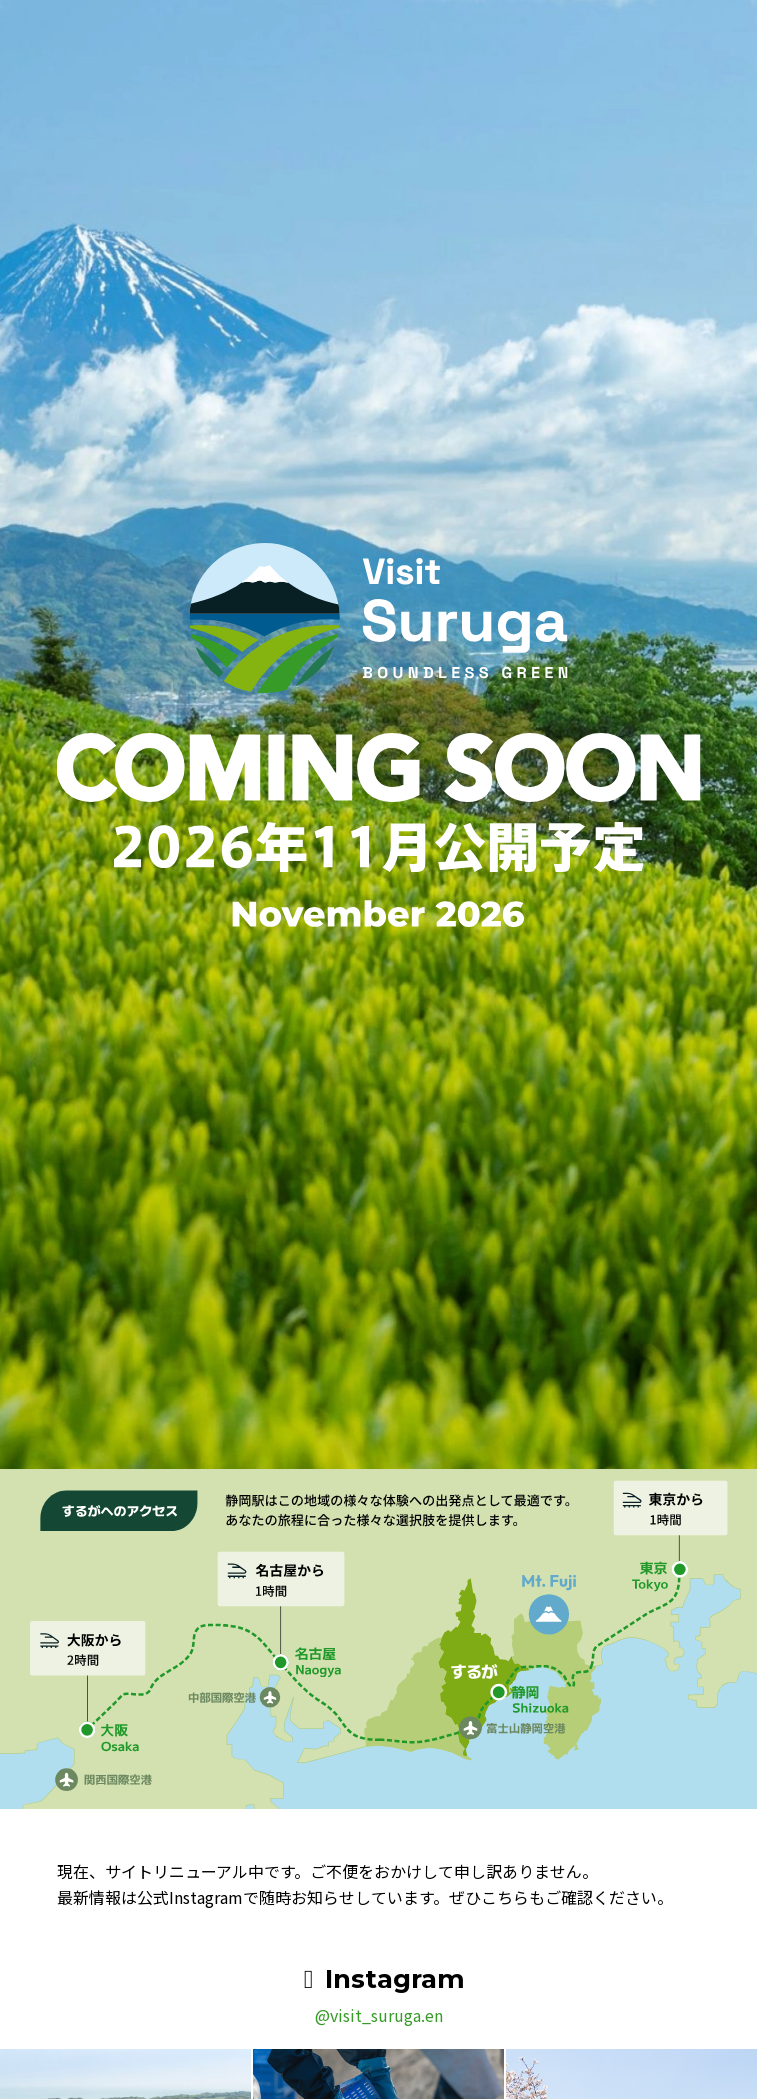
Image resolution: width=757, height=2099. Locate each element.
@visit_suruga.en (379, 2015)
